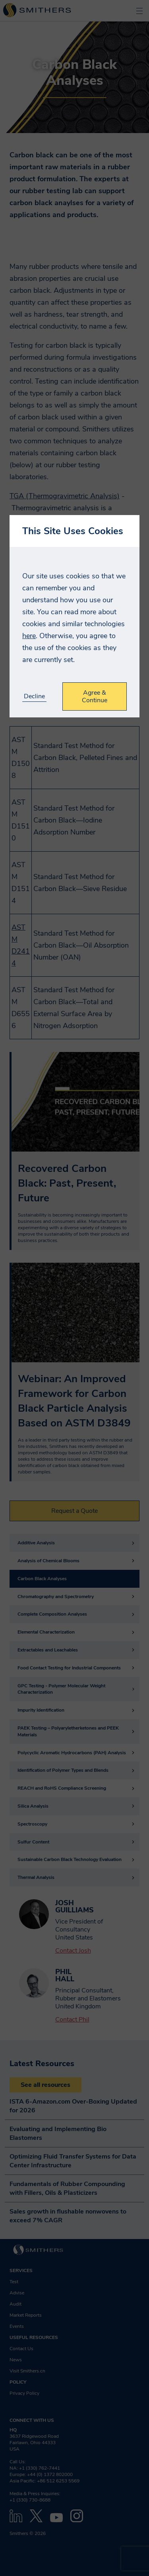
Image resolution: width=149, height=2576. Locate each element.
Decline (34, 696)
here (29, 636)
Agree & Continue (94, 696)
